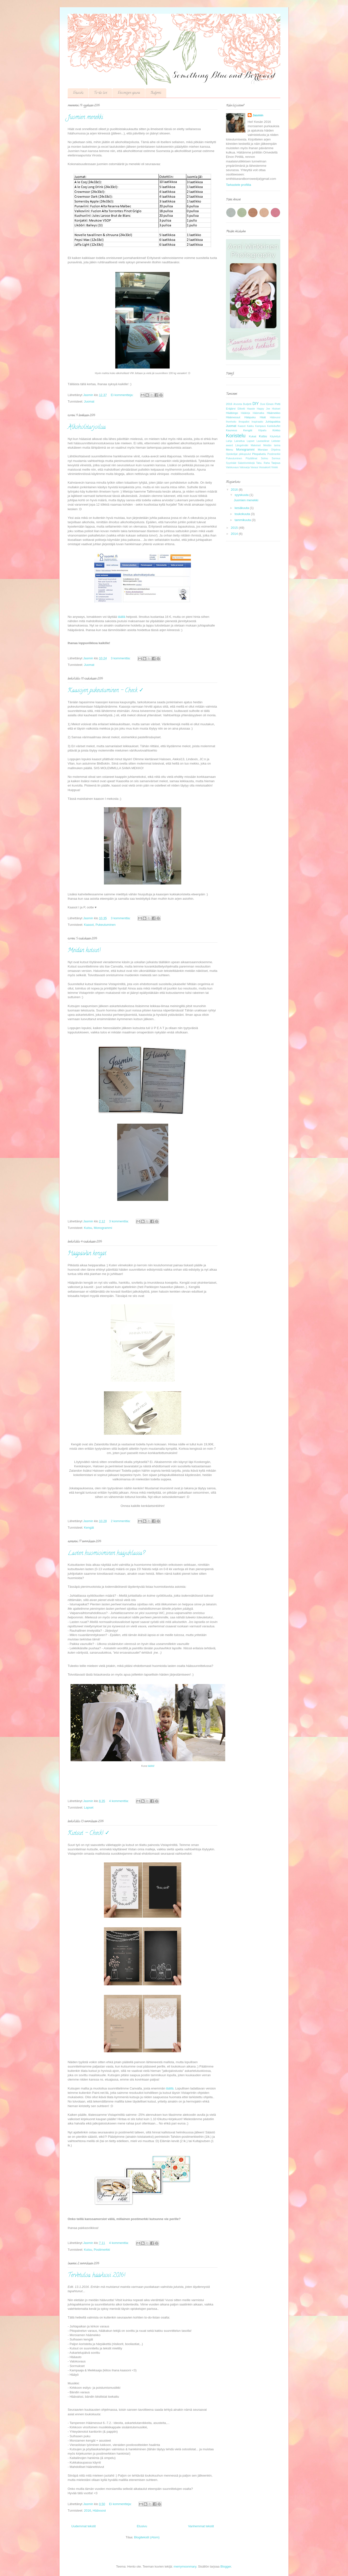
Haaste (251, 408)
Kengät (89, 1527)
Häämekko (273, 412)
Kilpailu (262, 430)
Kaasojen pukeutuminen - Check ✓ (106, 690)
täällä (121, 617)
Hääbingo (232, 412)
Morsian (263, 449)
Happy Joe (263, 408)
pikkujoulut (245, 454)
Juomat (89, 401)
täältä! (151, 1766)
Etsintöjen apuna (128, 93)
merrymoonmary (185, 2566)
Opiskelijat (232, 454)
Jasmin (258, 115)
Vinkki (274, 467)
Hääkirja (245, 413)
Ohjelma (275, 449)
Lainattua (239, 441)
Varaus (254, 467)
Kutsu (88, 1228)
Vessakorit (264, 467)
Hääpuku (250, 417)
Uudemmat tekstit (83, 2526)
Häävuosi (99, 2510)
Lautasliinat (262, 441)
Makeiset (256, 445)
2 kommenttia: (121, 1521)
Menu (229, 449)
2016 (87, 2510)
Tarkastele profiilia (238, 185)
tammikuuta (243, 520)
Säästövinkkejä (246, 463)
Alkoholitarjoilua (87, 427)
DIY (256, 404)
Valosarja (244, 467)
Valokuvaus (232, 467)
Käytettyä (275, 436)
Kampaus (260, 426)
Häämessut (233, 417)
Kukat (252, 436)
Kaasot (89, 924)
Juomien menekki (85, 117)
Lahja (229, 441)
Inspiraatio (257, 421)
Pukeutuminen (105, 924)
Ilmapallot (244, 421)
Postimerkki (102, 2249)
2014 (235, 534)
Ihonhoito (231, 421)
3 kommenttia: (121, 658)
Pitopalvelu (259, 453)
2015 (235, 527)
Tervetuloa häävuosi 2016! (96, 2275)
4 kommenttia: (119, 1801)
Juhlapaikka (272, 421)
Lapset (88, 1807)
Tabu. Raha (263, 463)
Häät (263, 417)
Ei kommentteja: (122, 395)
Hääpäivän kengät (87, 1253)
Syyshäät (231, 463)
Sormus (276, 458)
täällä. (170, 2088)
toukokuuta (243, 514)
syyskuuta (242, 495)
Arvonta (237, 404)
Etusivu (78, 93)
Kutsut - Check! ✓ (89, 1833)
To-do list (100, 93)
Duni (262, 404)
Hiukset (276, 408)
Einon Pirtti (273, 403)
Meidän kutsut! (84, 950)
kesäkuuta (242, 508)
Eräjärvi (231, 408)
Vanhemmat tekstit (201, 2526)
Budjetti (155, 93)
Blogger (225, 2566)
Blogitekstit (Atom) (147, 2537)
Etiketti (241, 408)
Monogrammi (103, 1228)
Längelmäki (241, 445)
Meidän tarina (271, 445)
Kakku (250, 426)
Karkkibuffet (273, 426)
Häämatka (258, 413)
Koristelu (236, 435)
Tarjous (275, 462)
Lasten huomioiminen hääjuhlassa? (106, 1553)
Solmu (264, 458)
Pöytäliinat (251, 458)
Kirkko (276, 430)
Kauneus (231, 430)
